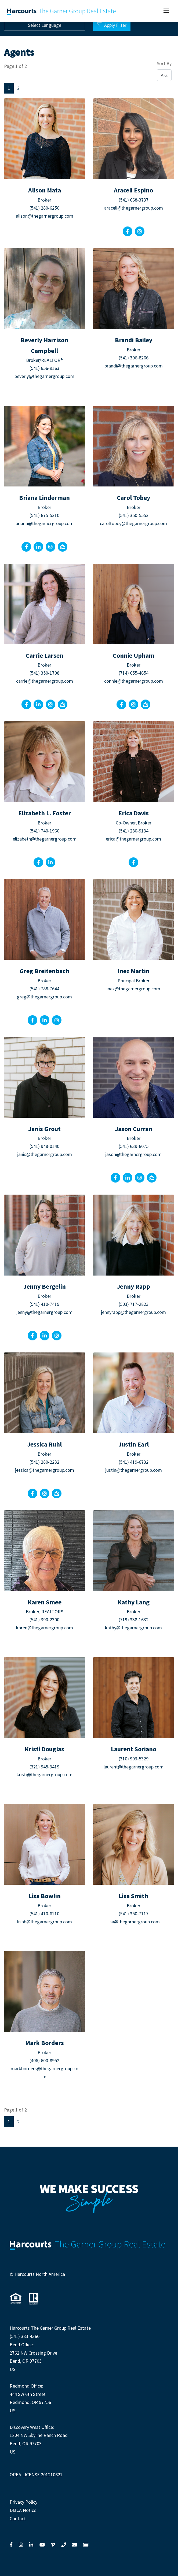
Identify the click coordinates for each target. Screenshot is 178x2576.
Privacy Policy (23, 2502)
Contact (18, 2518)
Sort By (164, 63)
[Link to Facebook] (11, 2544)
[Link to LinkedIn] (31, 2544)
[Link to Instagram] (21, 2544)
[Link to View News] (85, 2544)
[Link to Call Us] (63, 2544)
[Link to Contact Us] (74, 2544)
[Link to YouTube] (42, 2544)
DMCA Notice (23, 2510)
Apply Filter (111, 25)
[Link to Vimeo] (53, 2544)
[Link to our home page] (61, 10)
